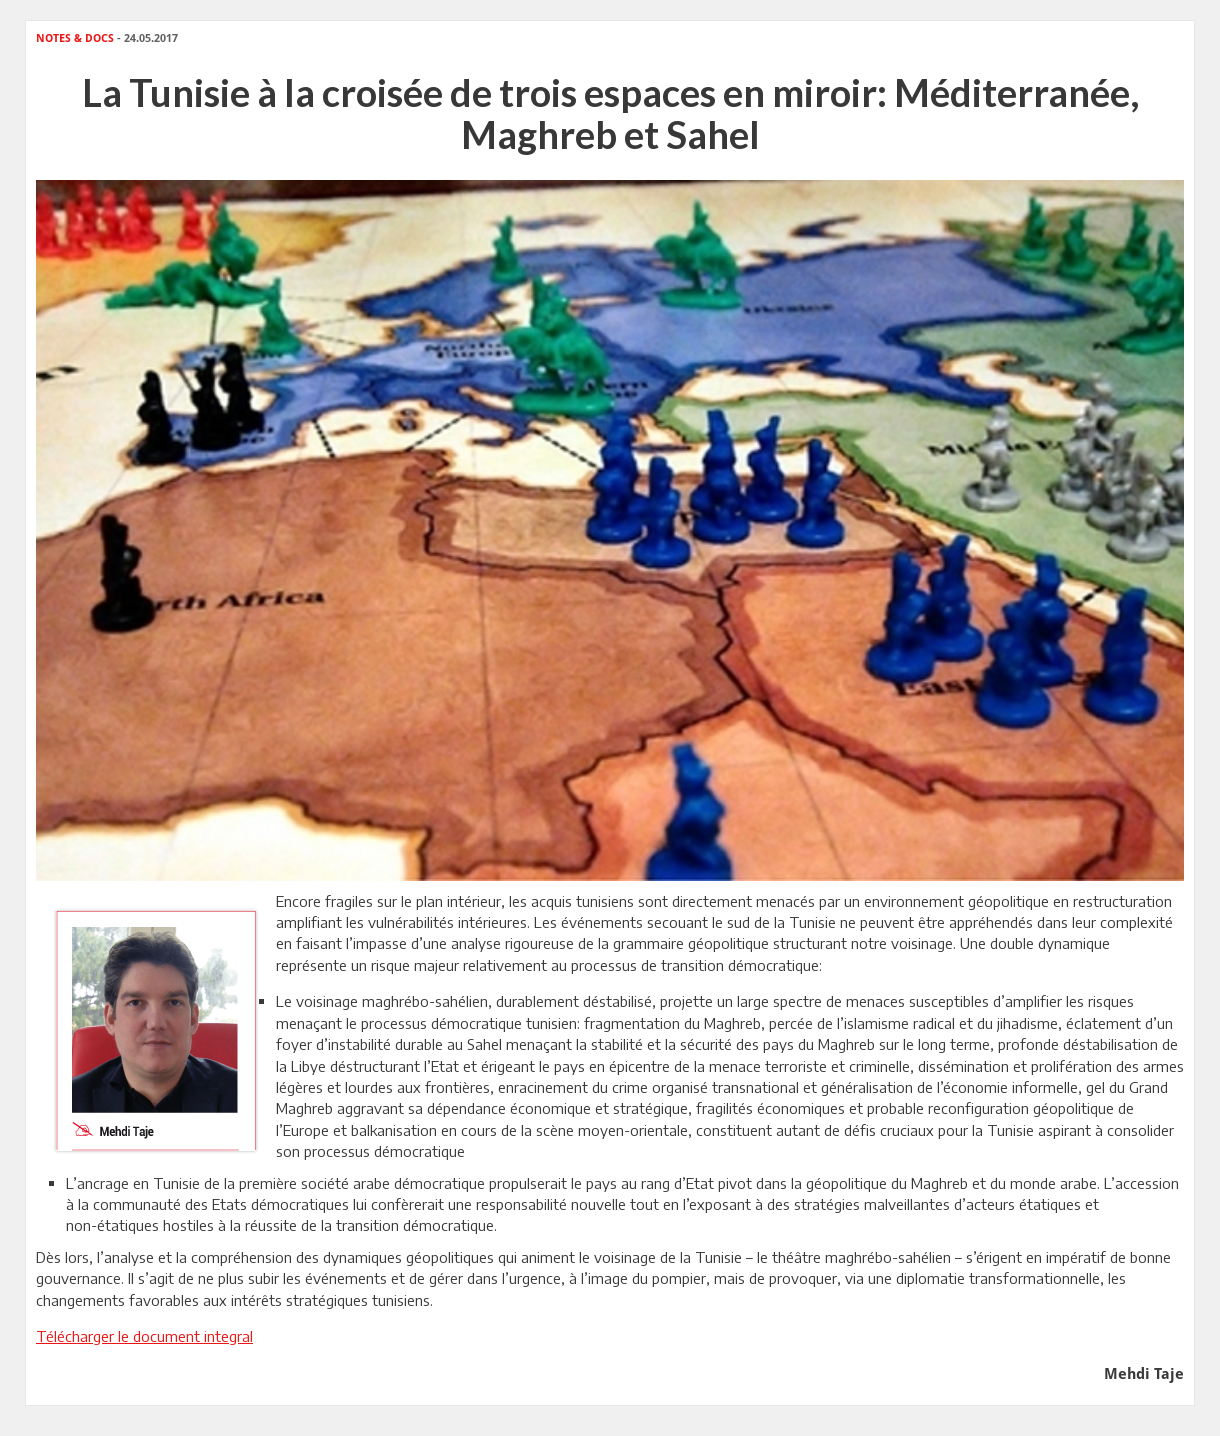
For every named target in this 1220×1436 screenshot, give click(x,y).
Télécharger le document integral (144, 1336)
